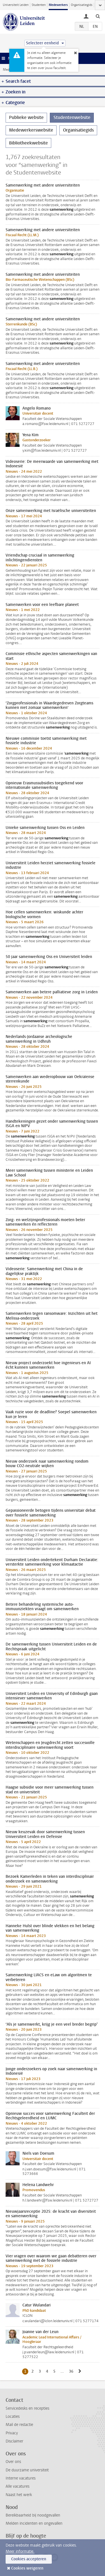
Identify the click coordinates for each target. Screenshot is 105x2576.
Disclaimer (14, 2441)
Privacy (12, 2433)
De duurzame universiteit (27, 2470)
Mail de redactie (19, 2424)
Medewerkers (58, 5)
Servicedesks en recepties (27, 2408)
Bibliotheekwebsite (28, 143)
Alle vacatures (17, 2486)
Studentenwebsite (71, 117)
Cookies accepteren (28, 2559)
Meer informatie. (20, 2551)
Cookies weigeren (27, 2568)
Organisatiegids (81, 5)
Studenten (39, 5)
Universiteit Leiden (16, 5)
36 (72, 2371)
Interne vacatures (21, 2478)
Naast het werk (19, 2494)
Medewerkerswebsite (31, 130)
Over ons (13, 2461)
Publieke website (26, 117)
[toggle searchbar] (97, 16)
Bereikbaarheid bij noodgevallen (33, 2515)
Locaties (13, 2416)
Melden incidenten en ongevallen (34, 2523)
